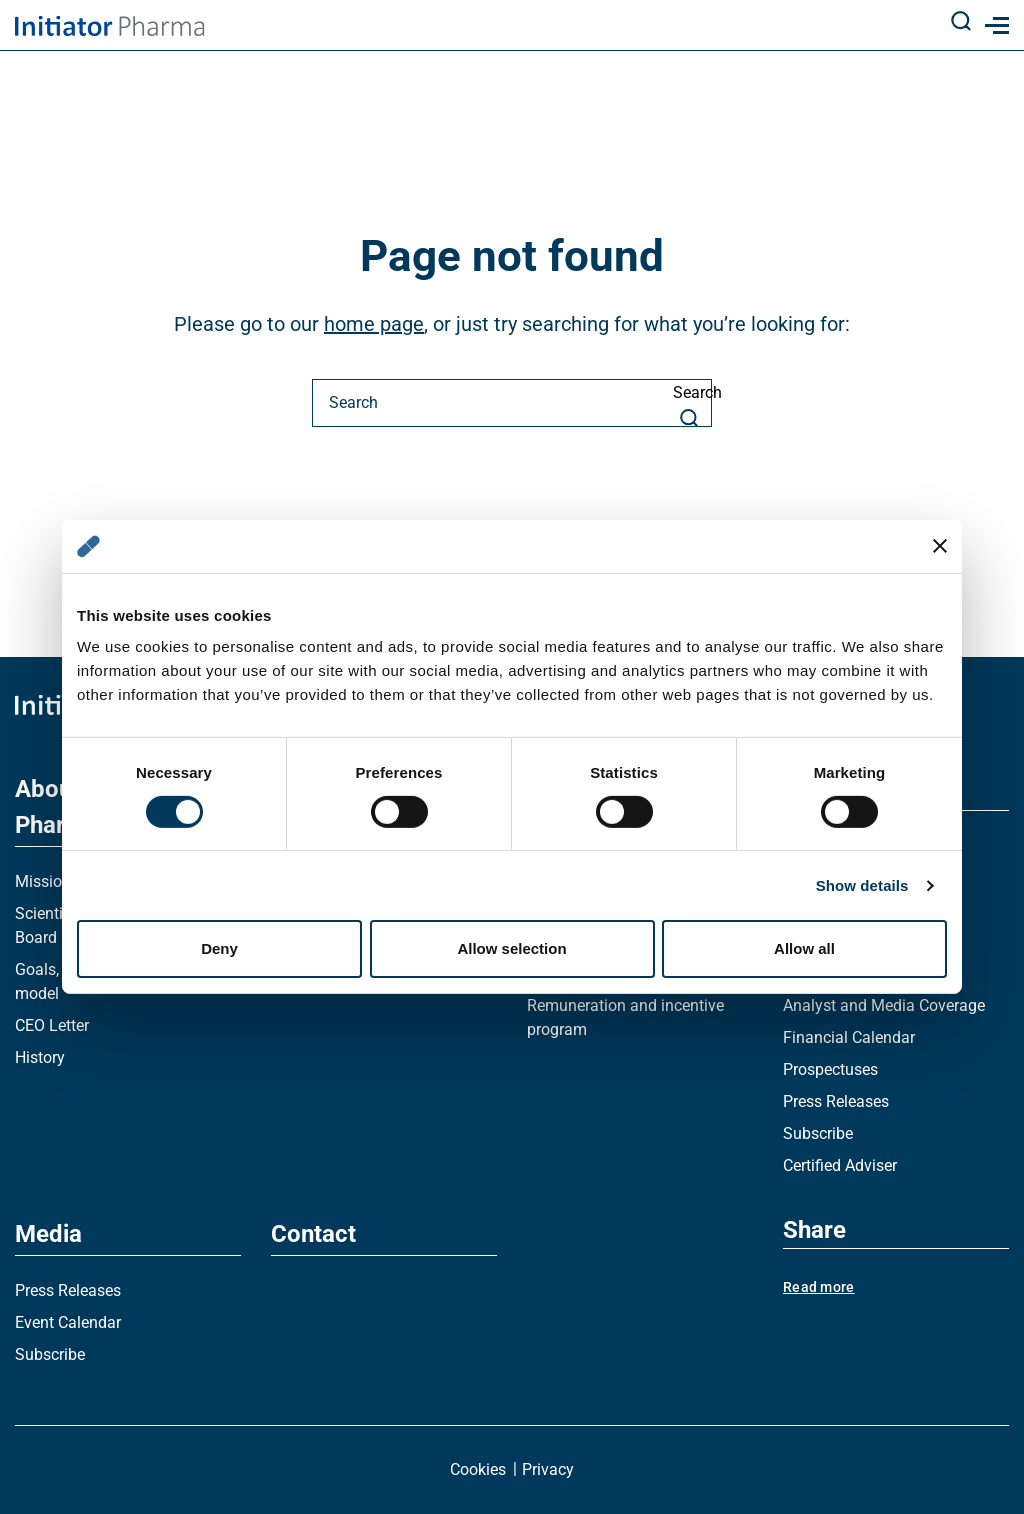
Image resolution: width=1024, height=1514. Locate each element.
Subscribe (818, 1133)
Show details (862, 885)
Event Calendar (68, 1322)
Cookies (478, 1469)
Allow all (804, 948)
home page (374, 324)
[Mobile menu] (993, 25)
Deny (219, 948)
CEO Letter (52, 1025)
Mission (43, 881)
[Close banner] (940, 546)
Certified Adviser (840, 1165)
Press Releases (836, 1101)
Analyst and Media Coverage (884, 1005)
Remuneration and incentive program (625, 1017)
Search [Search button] (692, 404)
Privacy (548, 1469)
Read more (819, 1287)
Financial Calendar (849, 1037)
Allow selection (511, 948)
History (40, 1057)
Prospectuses (830, 1069)
